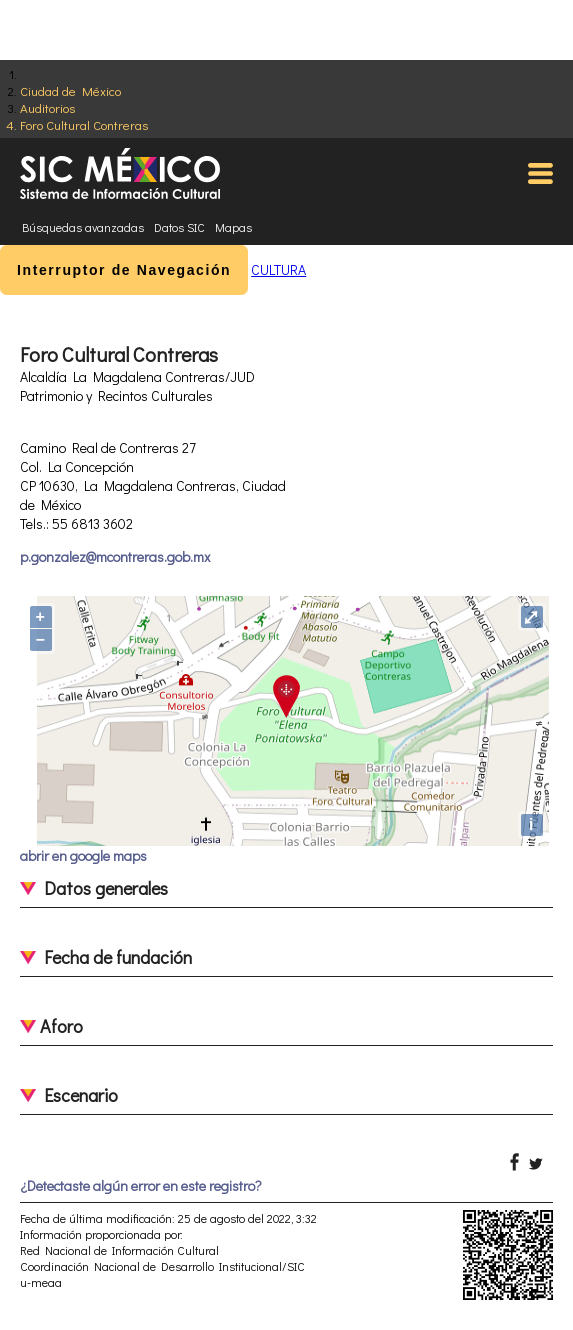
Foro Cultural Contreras (84, 124)
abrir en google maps (83, 855)
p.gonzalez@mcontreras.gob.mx (115, 556)
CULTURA (278, 269)
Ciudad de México (70, 90)
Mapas (233, 227)
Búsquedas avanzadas (83, 227)
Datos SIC (179, 227)
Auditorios (47, 107)
